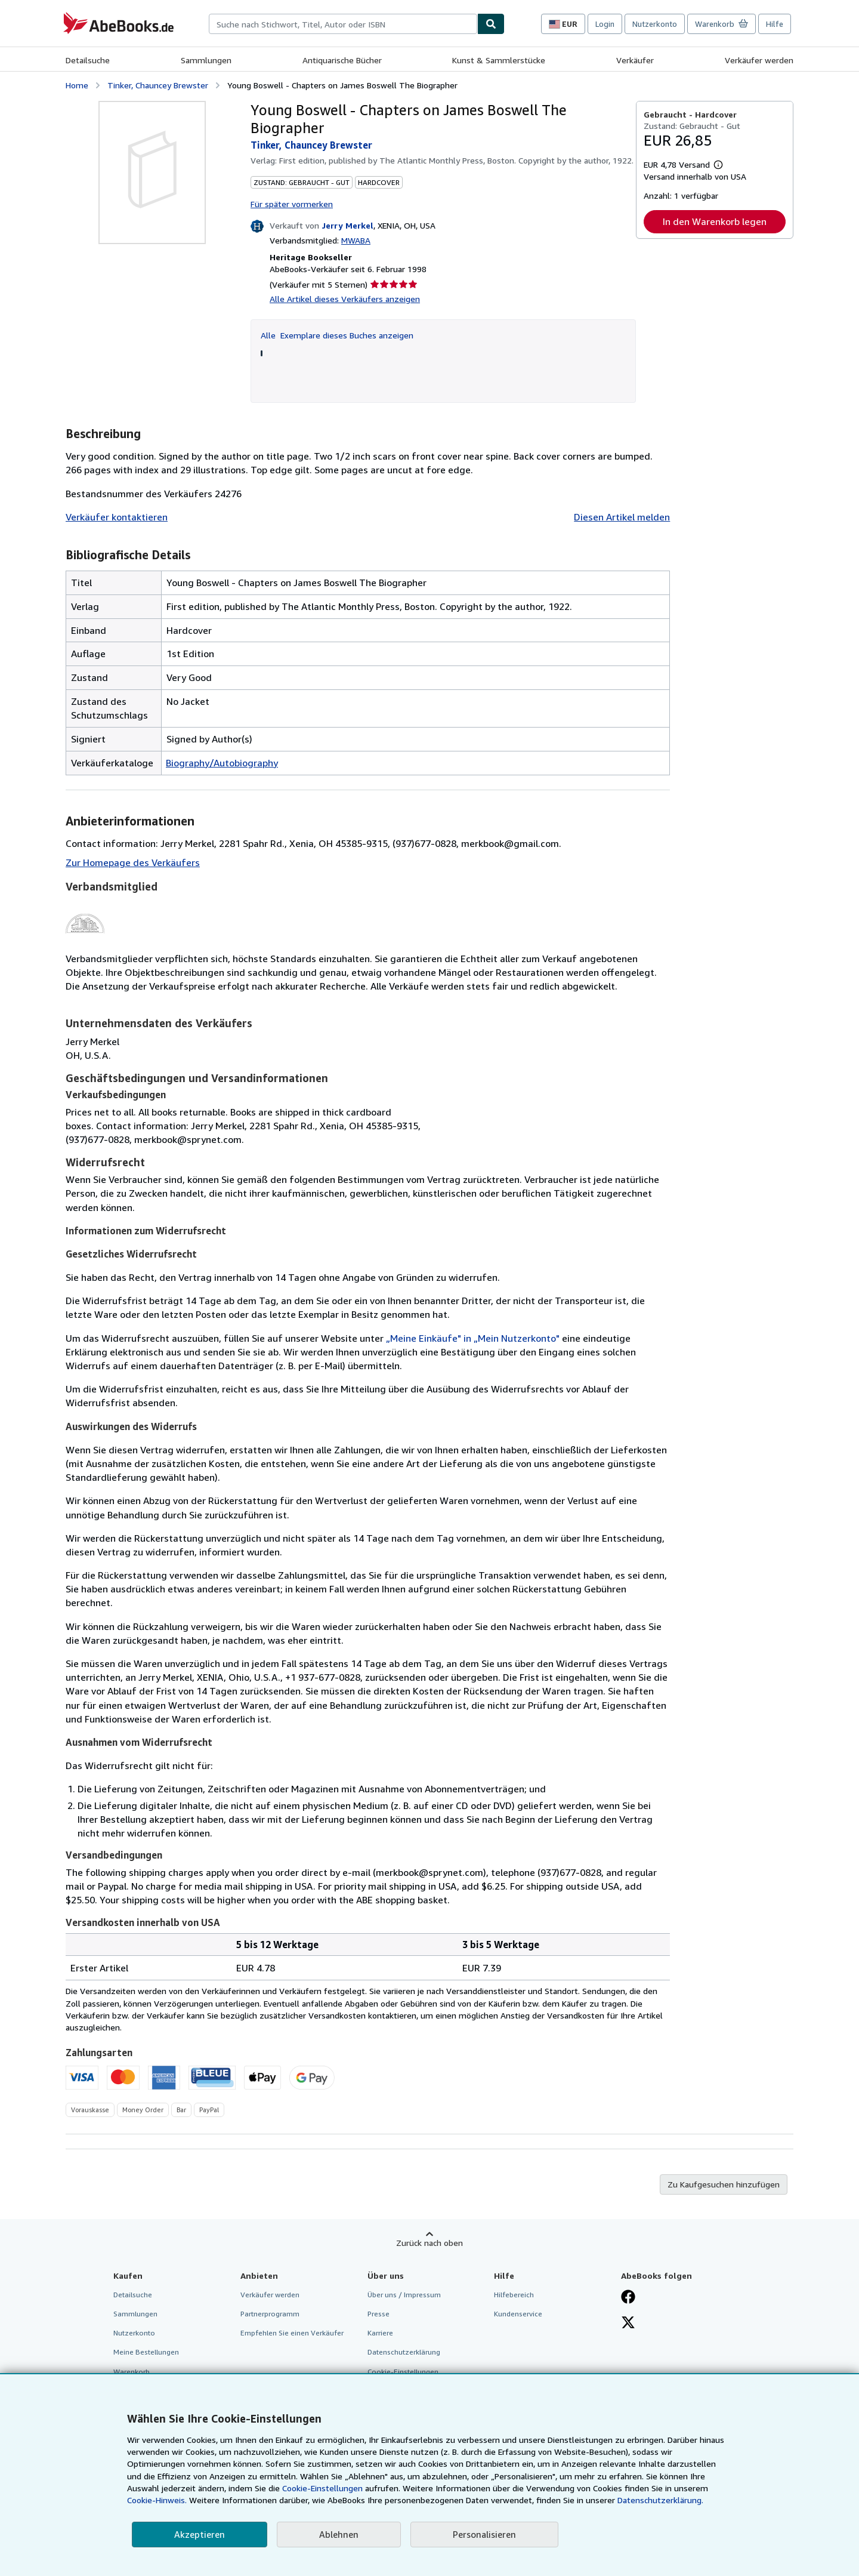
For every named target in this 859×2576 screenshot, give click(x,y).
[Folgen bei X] (628, 2323)
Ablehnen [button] (339, 2534)
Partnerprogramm (269, 2313)
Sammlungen (206, 60)
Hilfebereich (514, 2294)
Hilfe (774, 24)
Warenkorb (131, 2371)
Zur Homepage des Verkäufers (133, 862)
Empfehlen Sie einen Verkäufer (292, 2332)
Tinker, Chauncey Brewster (157, 85)
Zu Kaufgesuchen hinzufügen (724, 2184)
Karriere (380, 2332)
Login (604, 24)
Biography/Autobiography (222, 763)
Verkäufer (635, 60)
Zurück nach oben (429, 2243)
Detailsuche (88, 60)
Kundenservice (518, 2313)
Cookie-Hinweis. (157, 2500)
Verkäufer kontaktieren (117, 517)
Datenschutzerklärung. (660, 2500)
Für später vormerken (292, 204)
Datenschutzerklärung (403, 2351)
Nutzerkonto (654, 24)
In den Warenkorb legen (715, 221)
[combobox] (343, 24)
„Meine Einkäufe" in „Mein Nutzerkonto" (473, 1338)
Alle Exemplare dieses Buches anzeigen (337, 335)
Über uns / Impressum (404, 2294)
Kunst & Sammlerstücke (498, 60)
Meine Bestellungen (146, 2351)
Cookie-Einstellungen (322, 2488)
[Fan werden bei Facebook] (628, 2298)
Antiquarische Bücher (342, 60)
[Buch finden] (491, 24)
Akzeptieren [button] (199, 2534)
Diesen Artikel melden (622, 517)
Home (77, 85)
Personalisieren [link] (484, 2534)
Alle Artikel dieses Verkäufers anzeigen (345, 299)
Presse (378, 2313)
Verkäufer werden (759, 60)
